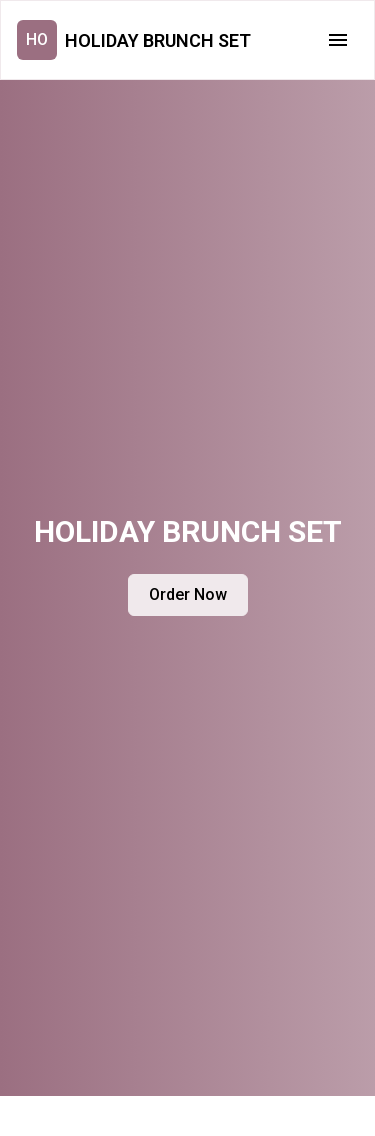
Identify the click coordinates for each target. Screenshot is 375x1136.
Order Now (188, 594)
